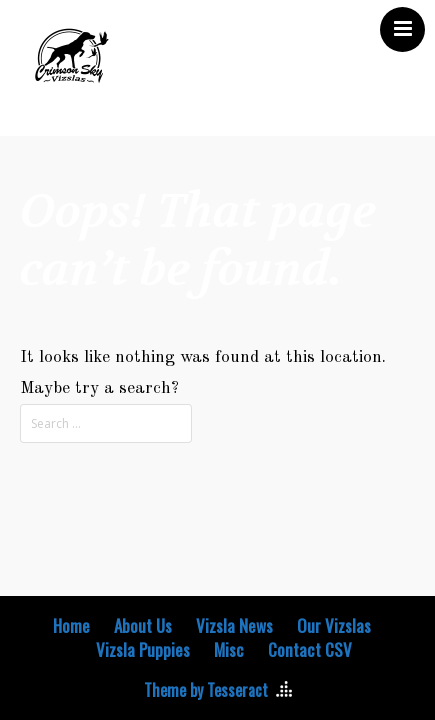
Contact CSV (310, 650)
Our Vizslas (334, 626)
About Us (143, 626)
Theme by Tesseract (206, 690)
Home (71, 626)
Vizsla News (234, 626)
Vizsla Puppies (143, 650)
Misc (229, 650)
